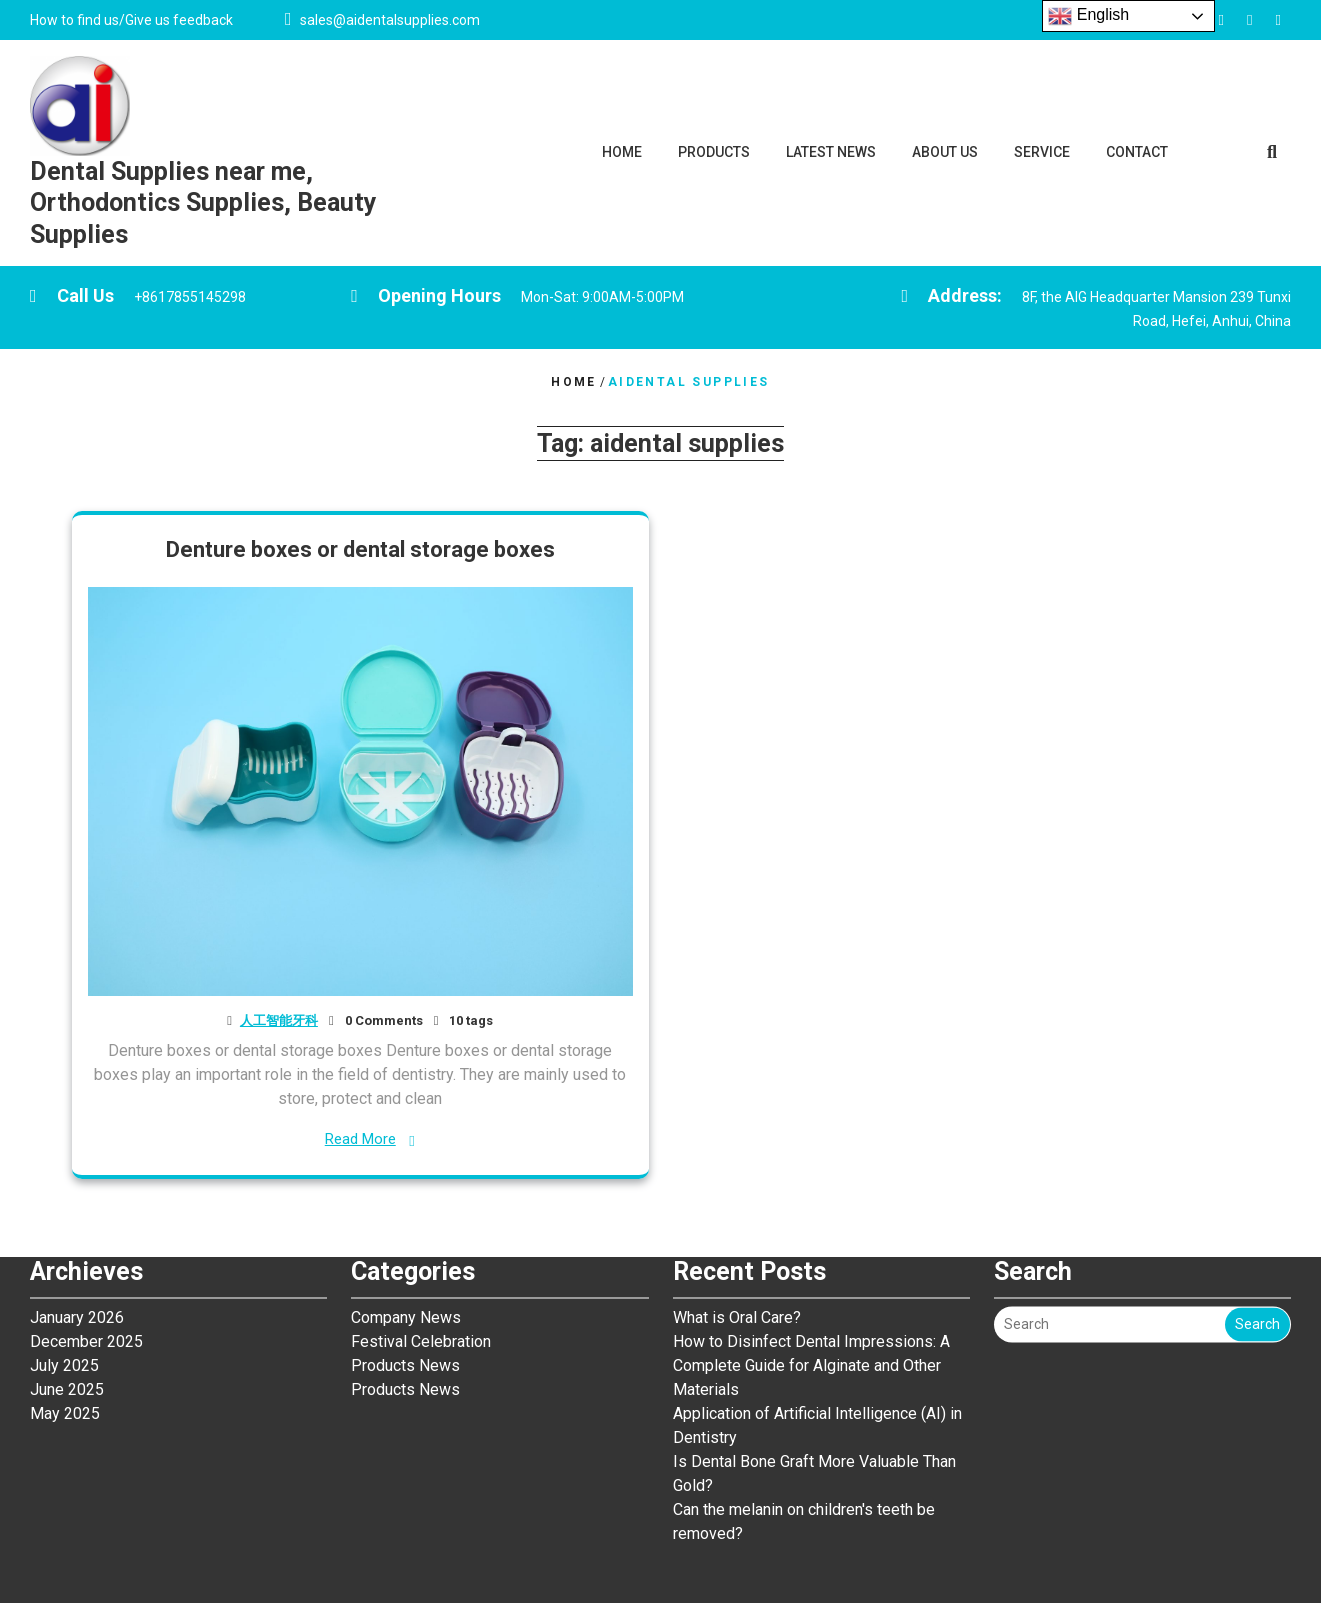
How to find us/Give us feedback (131, 20)
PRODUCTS (714, 152)
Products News (405, 1237)
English (1088, 16)
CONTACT (1137, 152)
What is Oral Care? (739, 1189)
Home (574, 382)
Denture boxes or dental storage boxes (360, 549)
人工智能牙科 (279, 1020)
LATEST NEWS (831, 152)
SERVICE (1042, 152)
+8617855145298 (190, 297)
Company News (406, 1189)
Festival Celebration (421, 1213)
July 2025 (64, 1237)
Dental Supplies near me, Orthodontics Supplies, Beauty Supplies (203, 203)
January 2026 (77, 1189)
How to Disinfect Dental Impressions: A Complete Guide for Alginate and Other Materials (811, 1237)
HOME (622, 152)
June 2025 (67, 1261)
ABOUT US (945, 152)
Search (1257, 1196)
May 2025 (65, 1285)
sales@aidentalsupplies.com (390, 20)
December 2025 (86, 1213)
